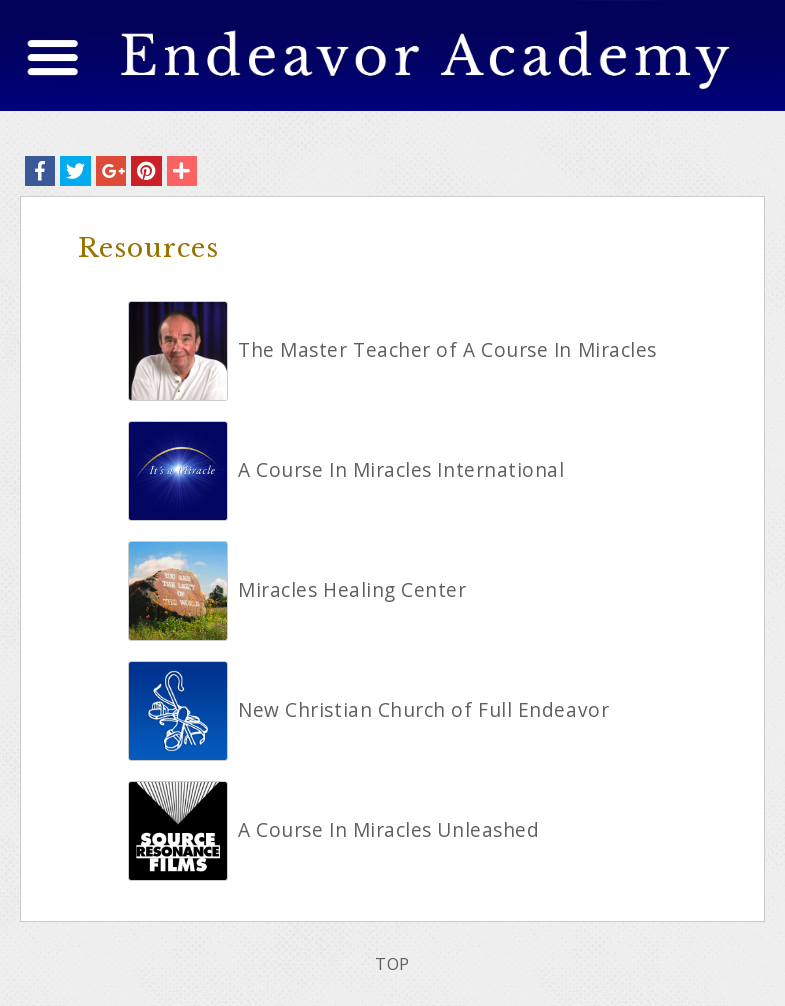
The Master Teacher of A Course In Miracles (447, 350)
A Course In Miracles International (401, 470)
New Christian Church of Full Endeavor (423, 710)
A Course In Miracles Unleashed (388, 830)
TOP (392, 964)
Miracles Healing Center (352, 590)
